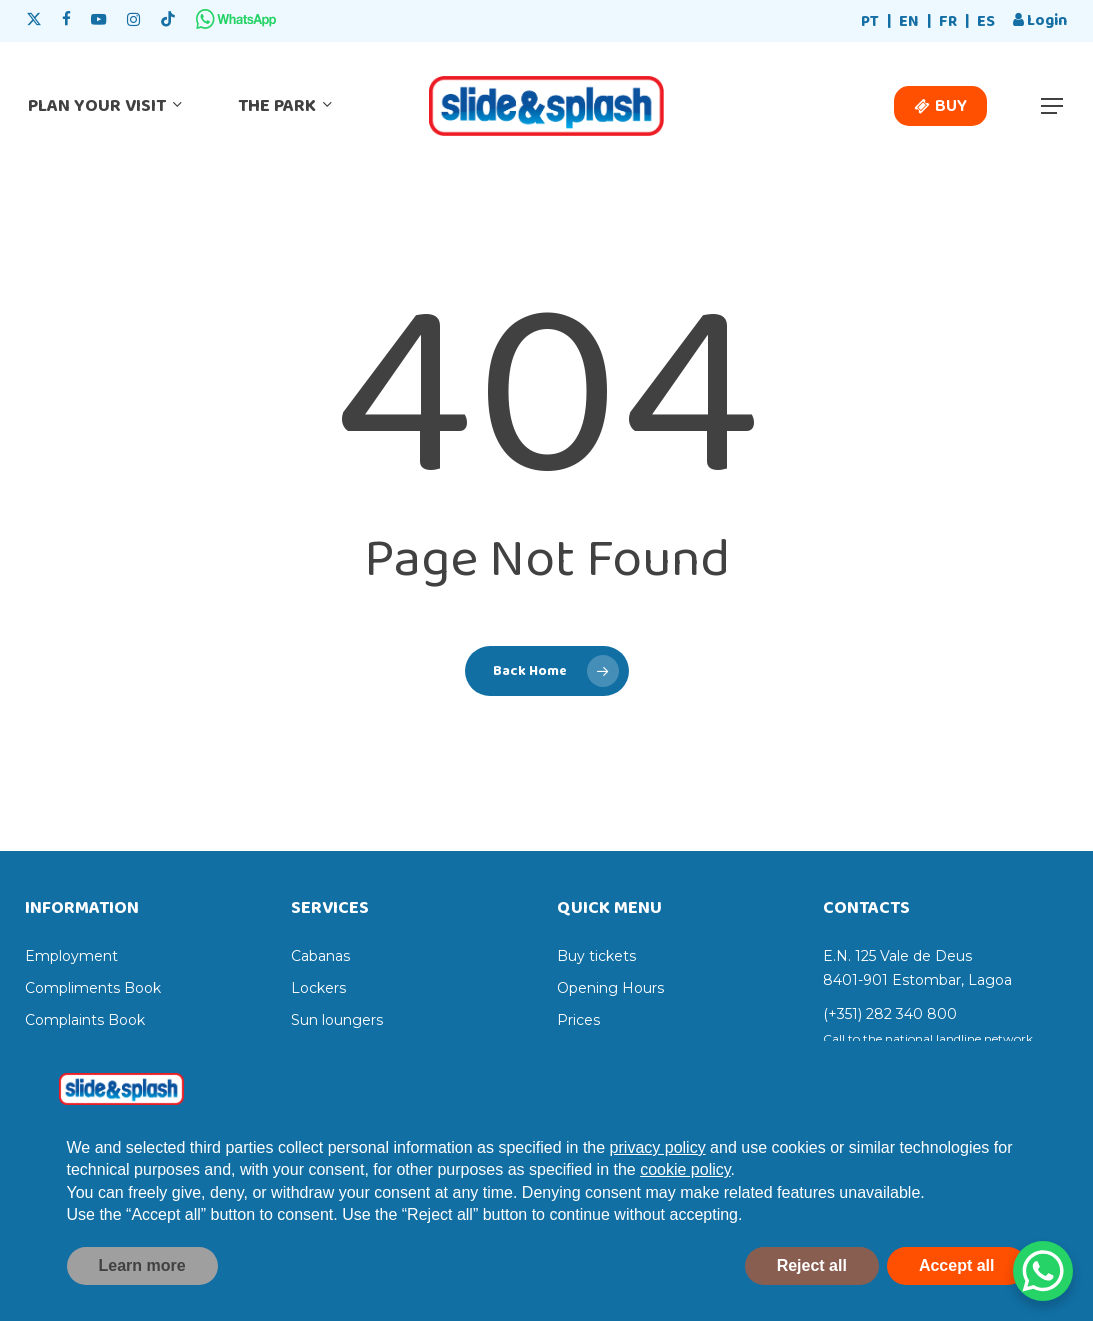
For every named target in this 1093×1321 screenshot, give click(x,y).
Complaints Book (85, 1020)
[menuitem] (870, 22)
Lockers (318, 988)
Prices (578, 1020)
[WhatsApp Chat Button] (1043, 1271)
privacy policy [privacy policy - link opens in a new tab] (658, 1175)
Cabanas (320, 956)
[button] (1053, 106)
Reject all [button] (812, 1293)
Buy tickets (596, 956)
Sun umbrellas (340, 1052)
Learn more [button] (142, 1293)
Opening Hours (610, 988)
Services (586, 1052)
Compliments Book (93, 988)
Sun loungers (337, 1020)
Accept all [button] (957, 1293)
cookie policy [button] (685, 1198)
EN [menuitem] (909, 21)
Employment (71, 956)
